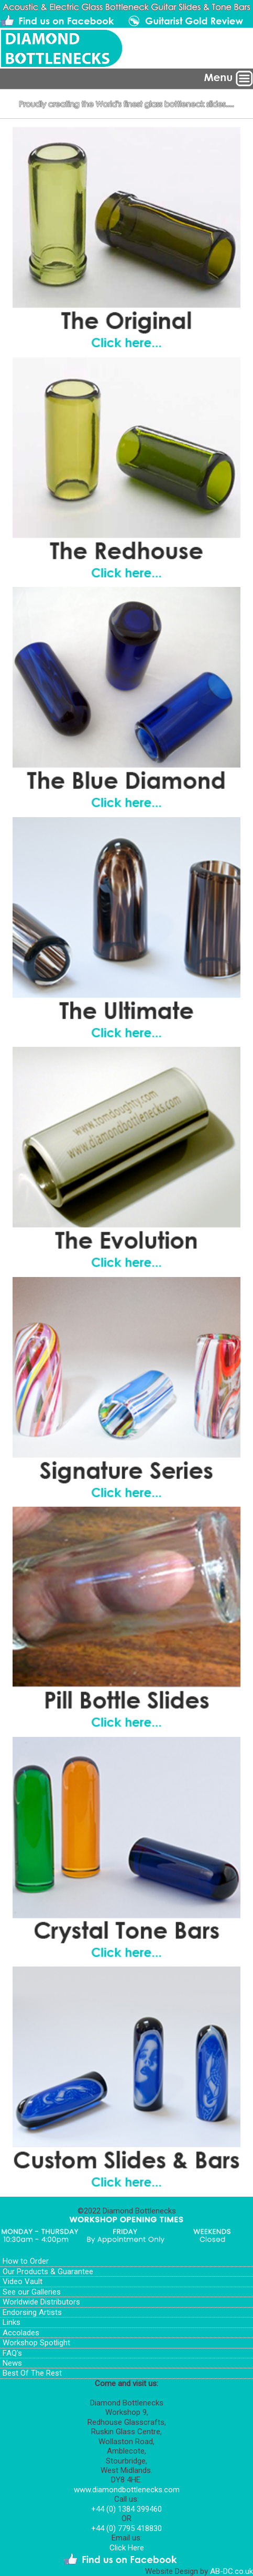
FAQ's (12, 2353)
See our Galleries (32, 2292)
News (12, 2363)
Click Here (126, 2547)
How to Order (26, 2261)
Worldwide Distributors (41, 2302)
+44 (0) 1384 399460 (126, 2509)
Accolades (21, 2332)
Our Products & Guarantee (48, 2271)
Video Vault (22, 2281)
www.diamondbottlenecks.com (127, 2489)
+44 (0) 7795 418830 (126, 2528)
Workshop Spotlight (36, 2342)
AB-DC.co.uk (231, 2571)
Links (11, 2322)
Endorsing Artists (32, 2312)
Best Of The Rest (32, 2373)
